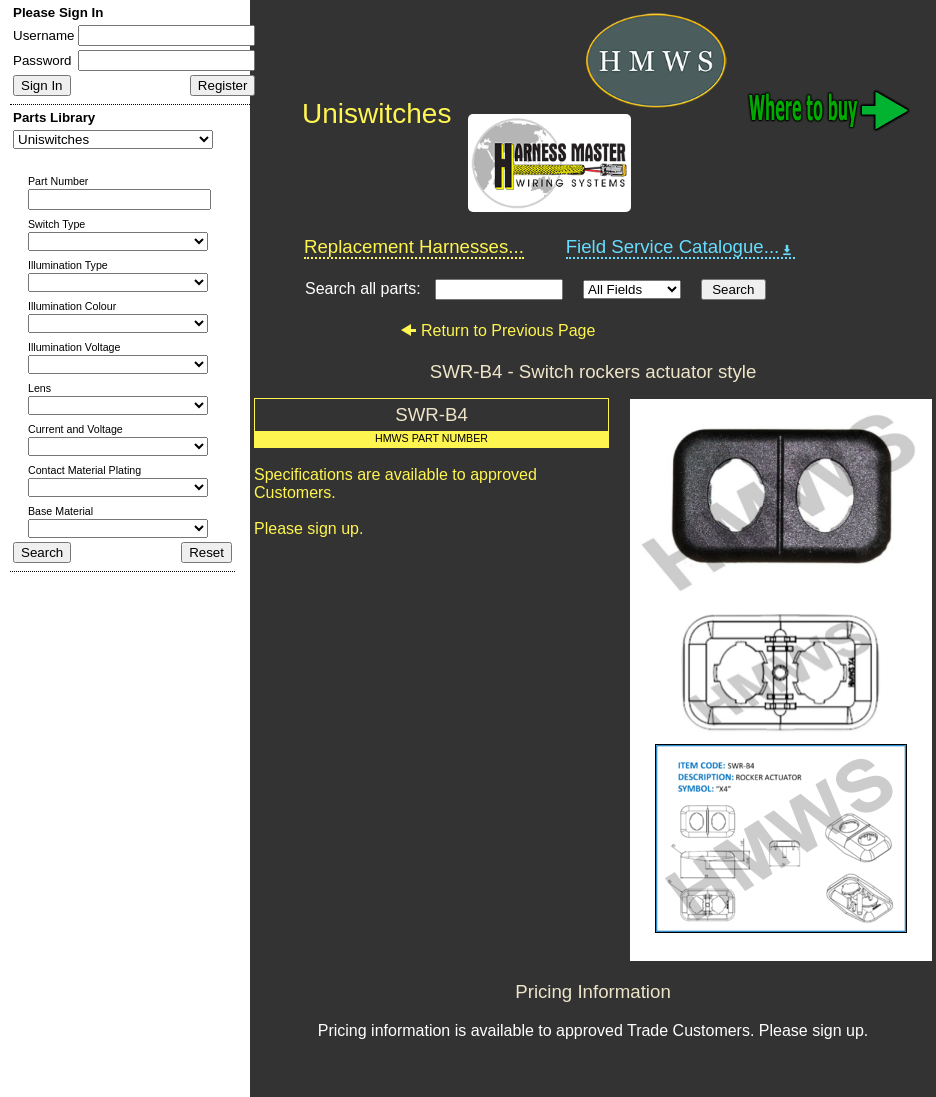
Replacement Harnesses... (414, 246)
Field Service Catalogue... (681, 247)
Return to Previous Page (497, 330)
